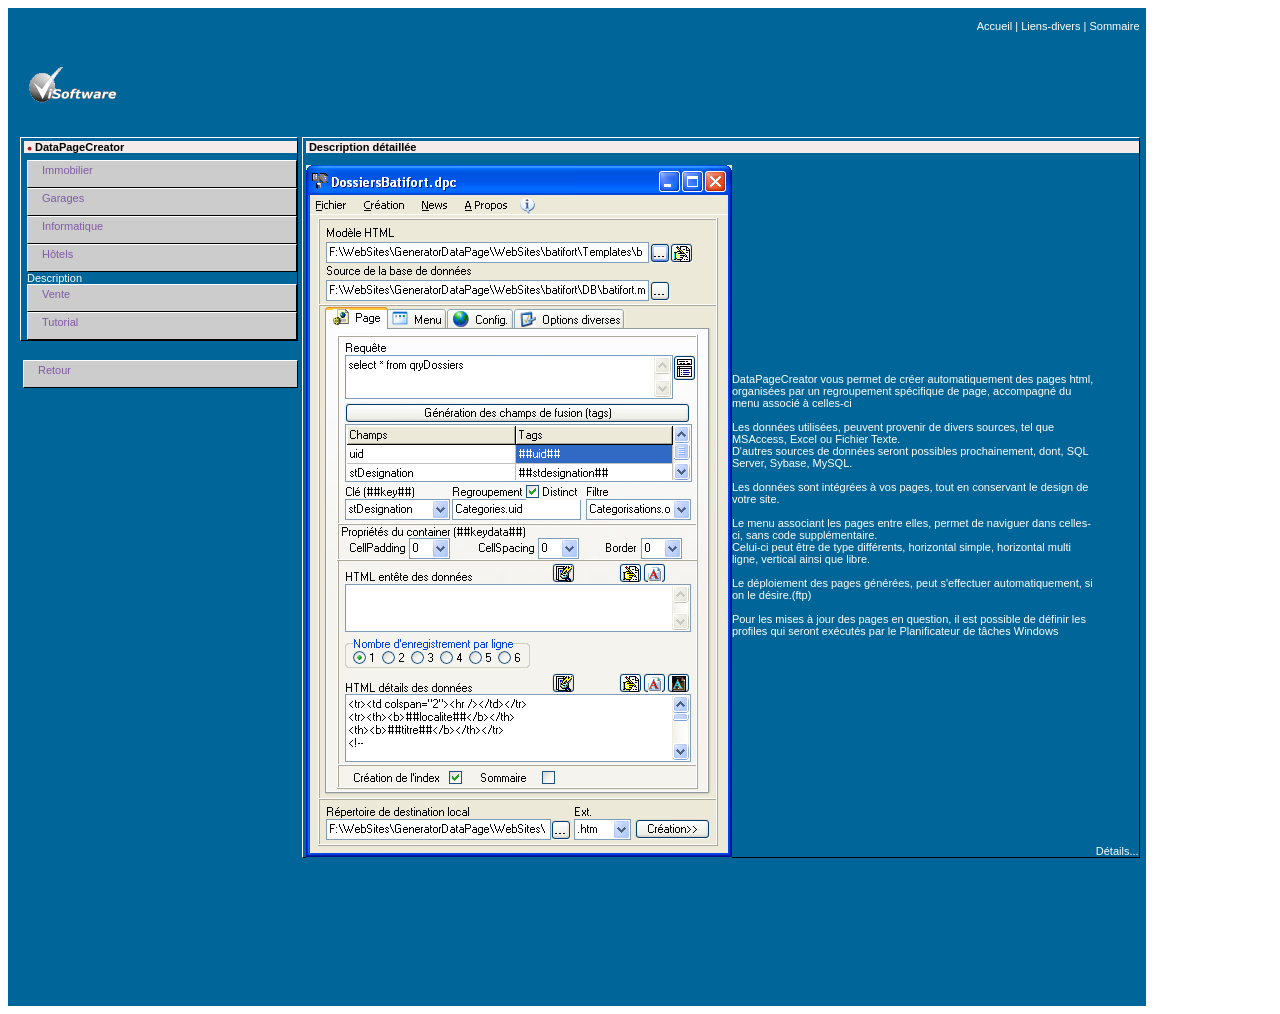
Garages (63, 198)
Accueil (994, 26)
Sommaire (1114, 26)
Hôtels (57, 254)
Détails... (1117, 851)
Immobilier (67, 170)
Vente (56, 294)
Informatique (72, 226)
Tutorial (60, 322)
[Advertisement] (652, 83)
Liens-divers (1050, 26)
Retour (54, 370)
